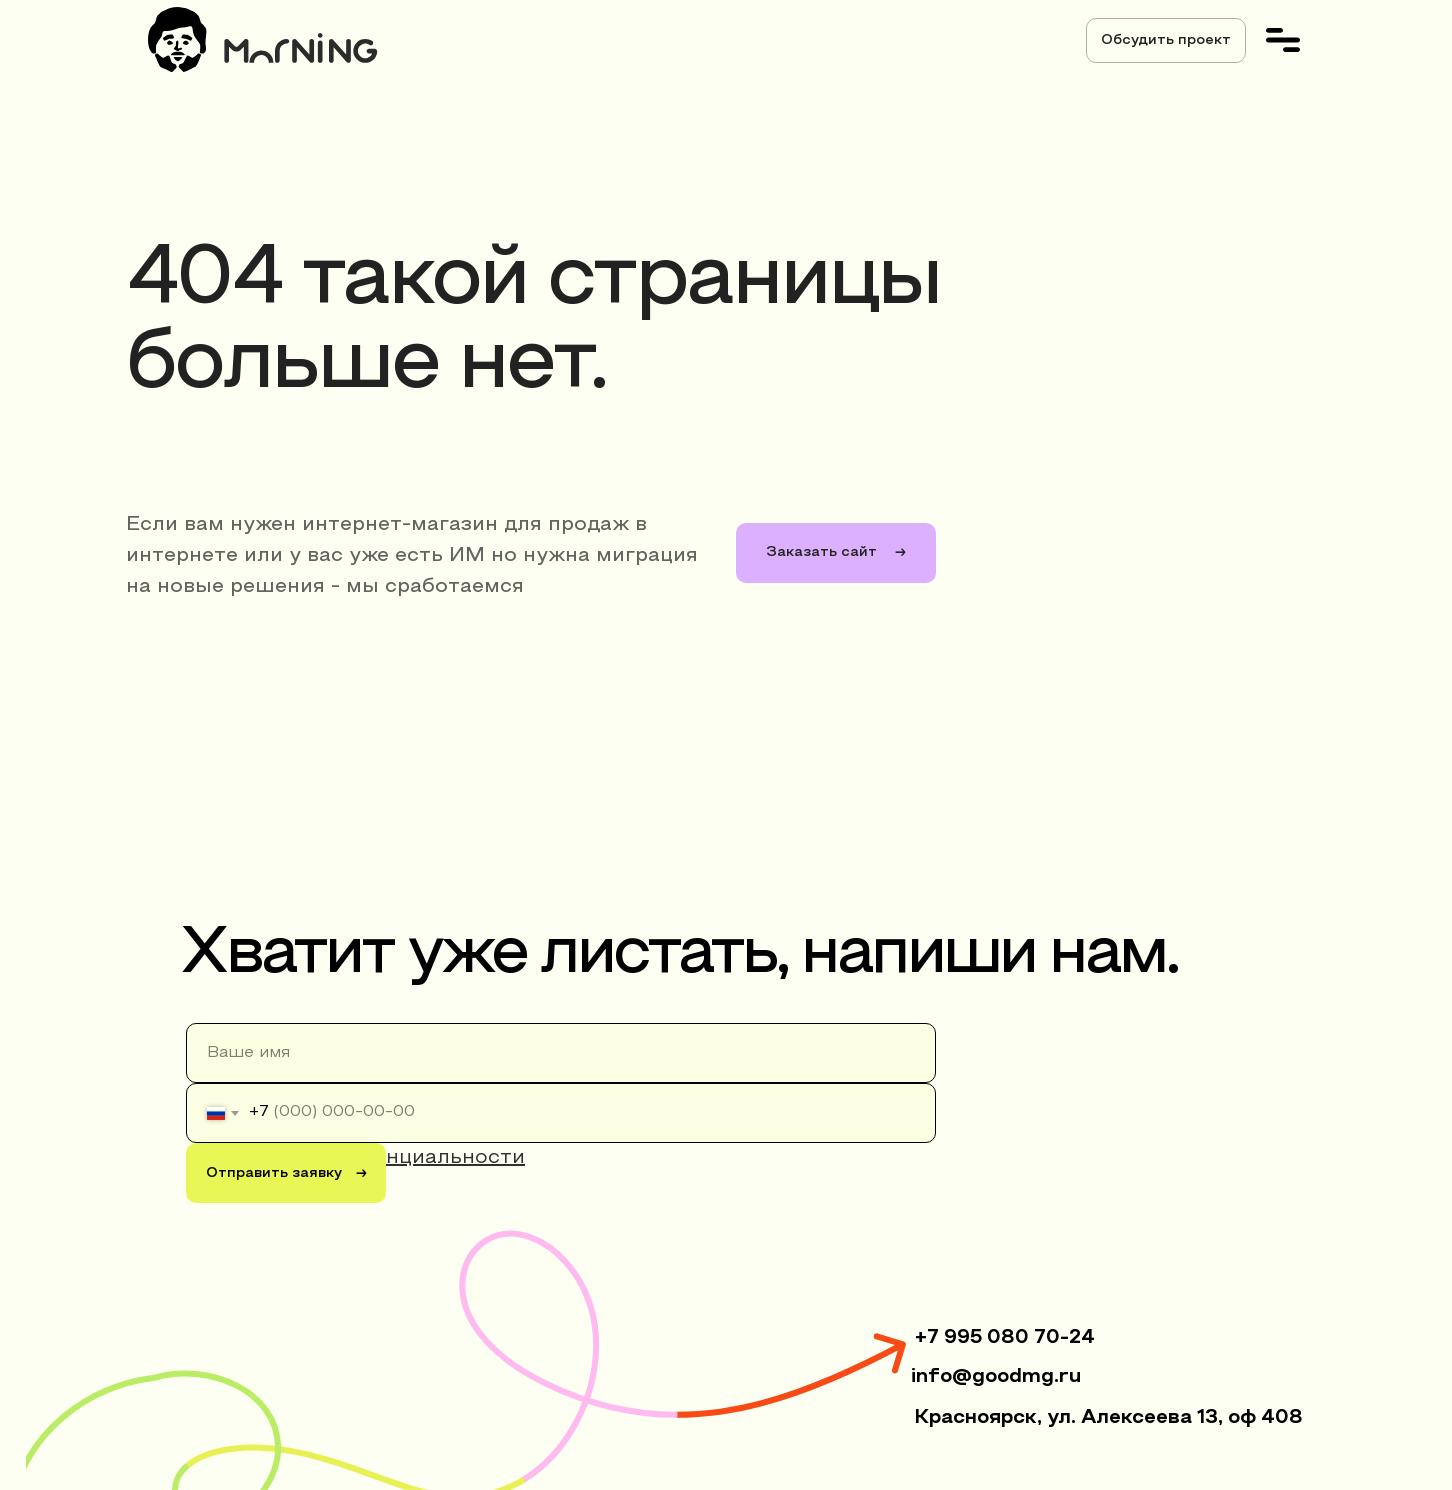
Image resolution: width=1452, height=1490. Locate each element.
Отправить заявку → (286, 1173)
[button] (1166, 40)
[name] (561, 1053)
